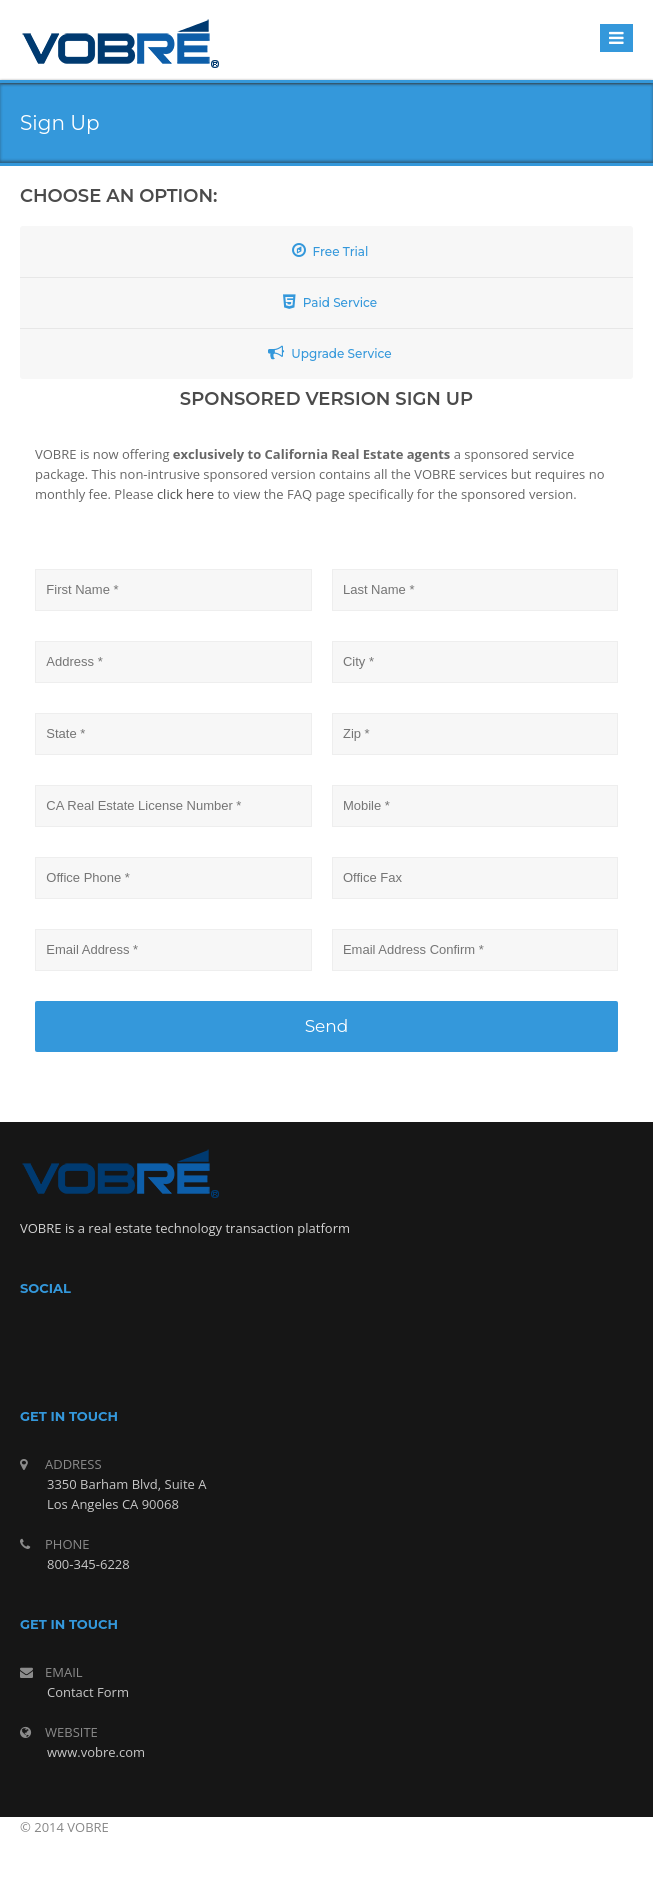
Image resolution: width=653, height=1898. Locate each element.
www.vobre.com (96, 1752)
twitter (348, 1346)
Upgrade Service (329, 352)
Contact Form (88, 1692)
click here (187, 494)
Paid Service (330, 301)
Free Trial (330, 250)
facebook (300, 1346)
